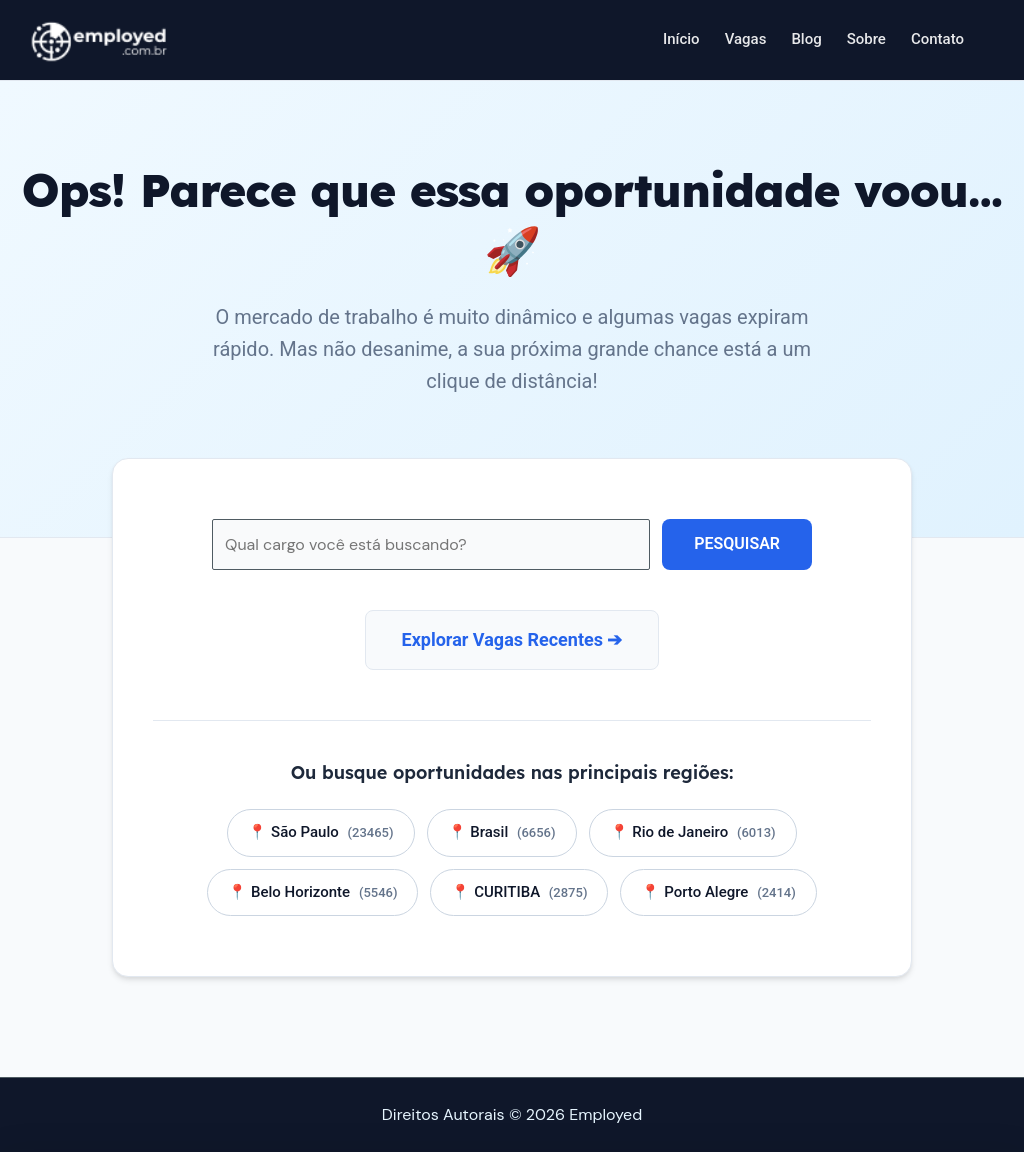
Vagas (746, 39)
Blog (806, 39)
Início (681, 39)
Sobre (866, 39)
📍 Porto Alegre (718, 892)
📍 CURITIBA (519, 892)
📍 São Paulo (320, 832)
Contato (937, 39)
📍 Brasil (502, 832)
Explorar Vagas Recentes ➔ (512, 639)
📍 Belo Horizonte (312, 892)
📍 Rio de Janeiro (693, 832)
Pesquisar (737, 543)
